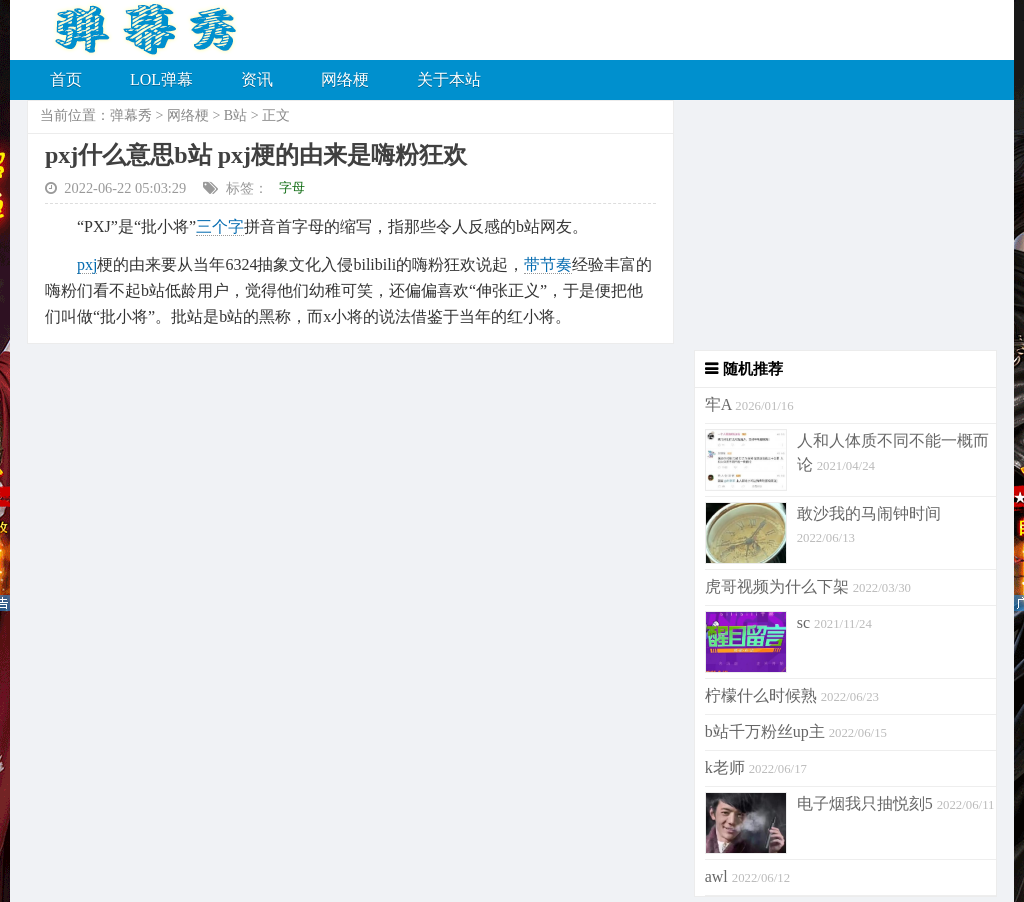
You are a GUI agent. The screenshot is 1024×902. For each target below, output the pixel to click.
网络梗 (345, 79)
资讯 (257, 79)
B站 (235, 115)
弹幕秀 (131, 115)
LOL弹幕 (161, 79)
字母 (292, 187)
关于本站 (449, 79)
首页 (66, 79)
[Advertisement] (835, 225)
